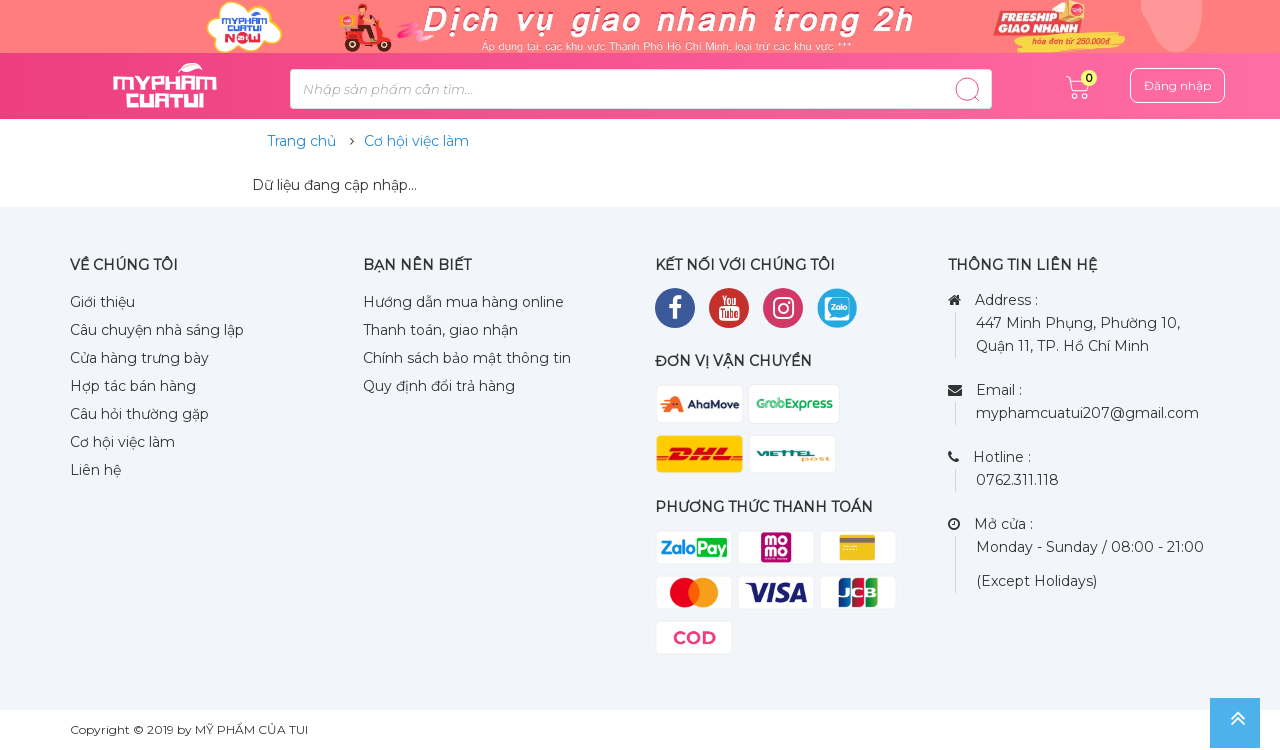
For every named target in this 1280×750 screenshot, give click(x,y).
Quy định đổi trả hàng (439, 386)
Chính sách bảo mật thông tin (467, 358)
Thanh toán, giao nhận (440, 330)
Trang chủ (301, 141)
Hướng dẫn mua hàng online (463, 302)
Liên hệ (95, 470)
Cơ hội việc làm (416, 141)
